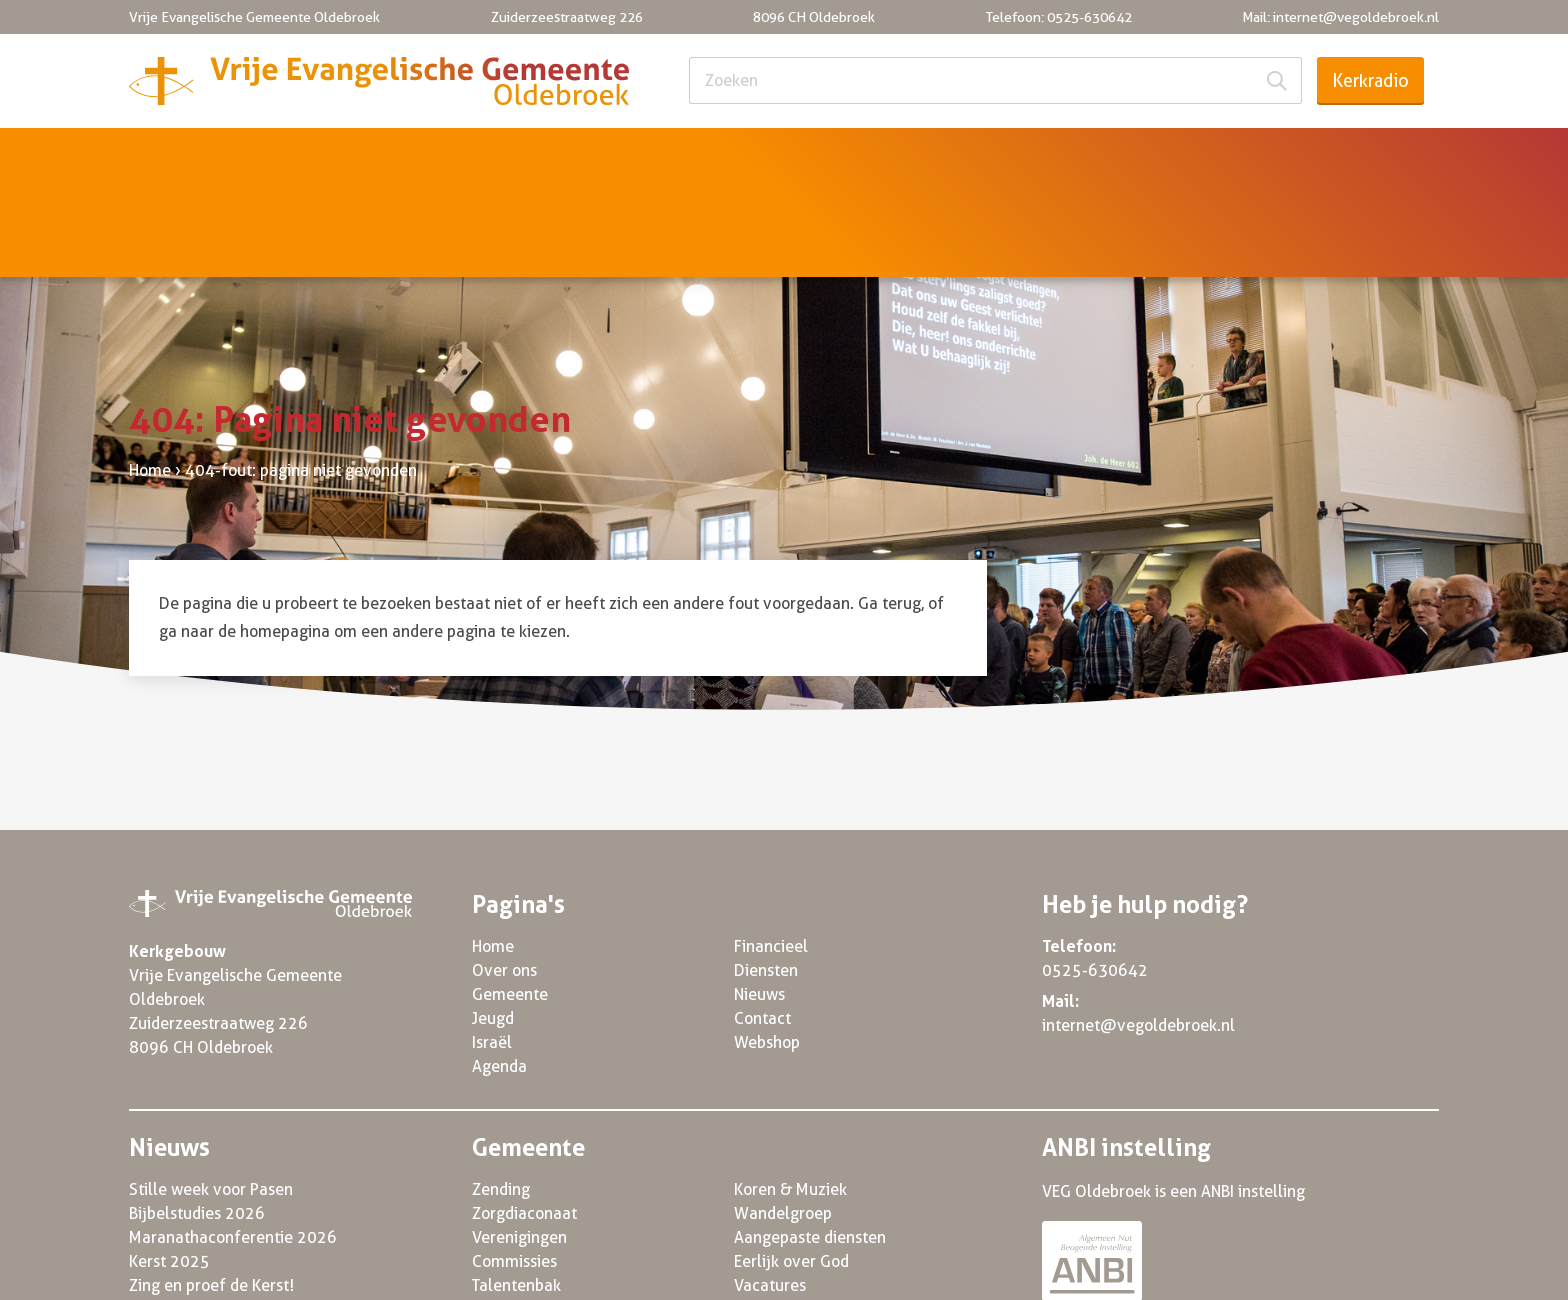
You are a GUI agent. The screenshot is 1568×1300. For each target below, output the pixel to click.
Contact (1392, 156)
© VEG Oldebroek (192, 1272)
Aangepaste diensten (810, 1145)
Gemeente (448, 156)
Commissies (514, 1169)
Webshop (767, 950)
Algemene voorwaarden (1091, 1272)
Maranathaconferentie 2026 (233, 1145)
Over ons (299, 156)
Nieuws (1259, 156)
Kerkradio (1370, 80)
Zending (501, 1097)
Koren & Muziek (790, 1097)
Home (168, 156)
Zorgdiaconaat (524, 1121)
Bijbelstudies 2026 (197, 1121)
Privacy (941, 1272)
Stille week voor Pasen (211, 1097)
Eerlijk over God (791, 1169)
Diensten (1120, 156)
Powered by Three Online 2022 (1326, 1272)
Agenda (826, 156)
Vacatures (770, 1193)
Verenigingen (519, 1145)
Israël (703, 156)
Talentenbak (516, 1193)
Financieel (971, 156)
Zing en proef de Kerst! (211, 1193)
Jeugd (585, 156)
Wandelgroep (783, 1121)
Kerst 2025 (169, 1169)
